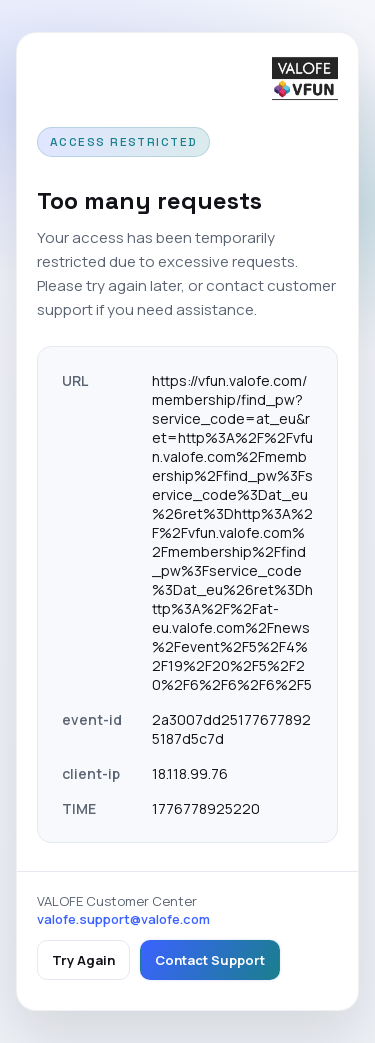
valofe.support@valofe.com (123, 919)
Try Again (83, 960)
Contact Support (210, 960)
